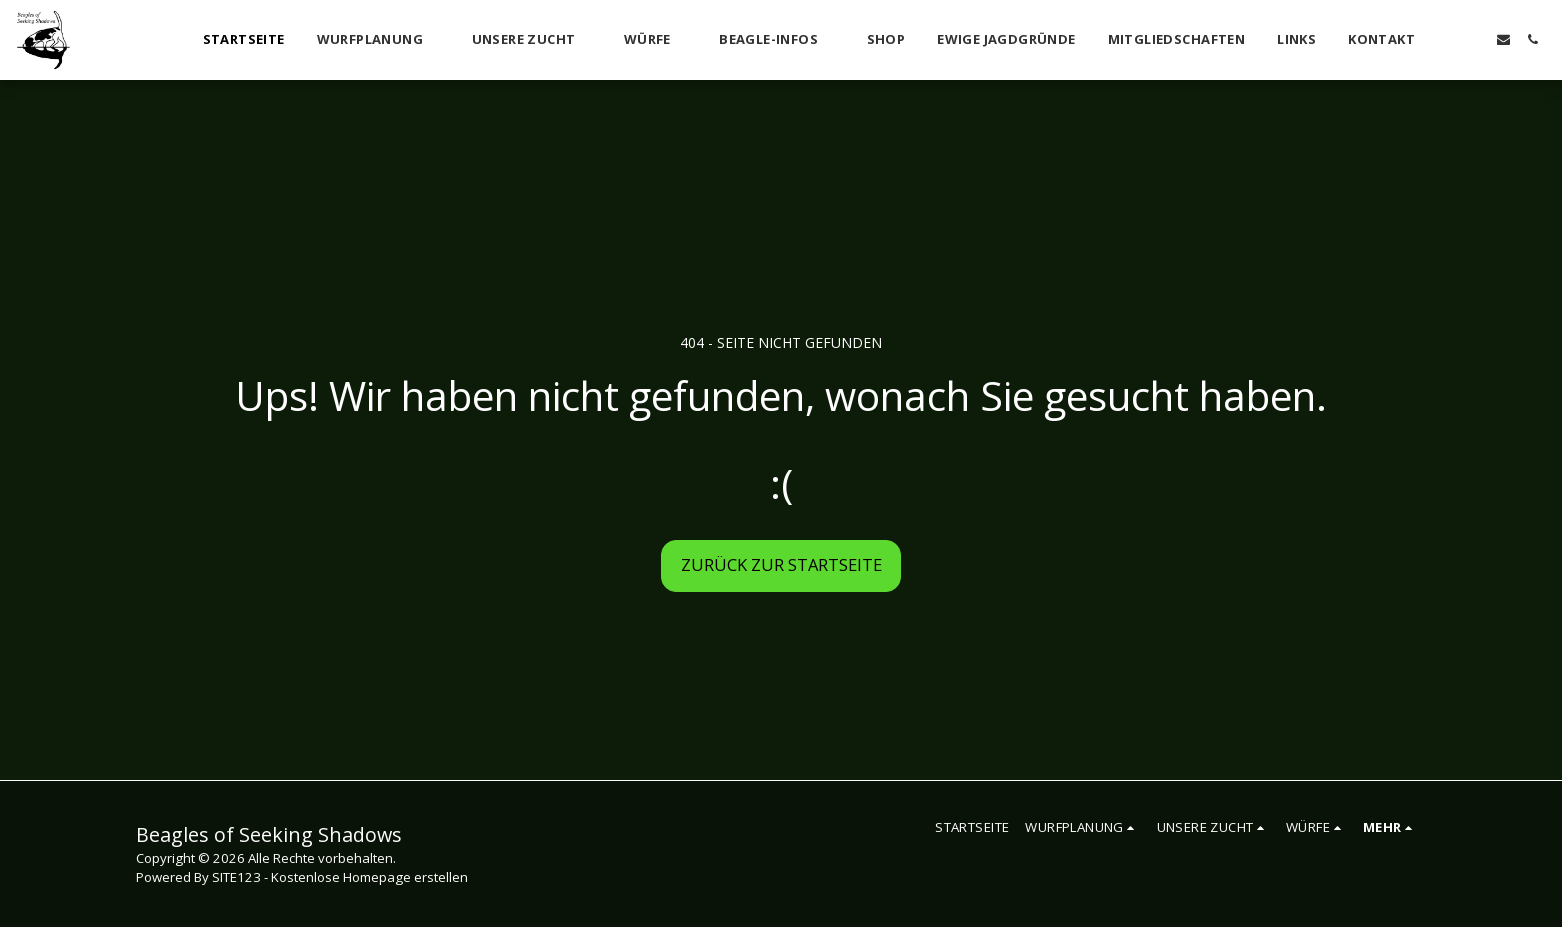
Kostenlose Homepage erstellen (369, 877)
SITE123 (236, 877)
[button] (378, 40)
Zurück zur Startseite (781, 564)
